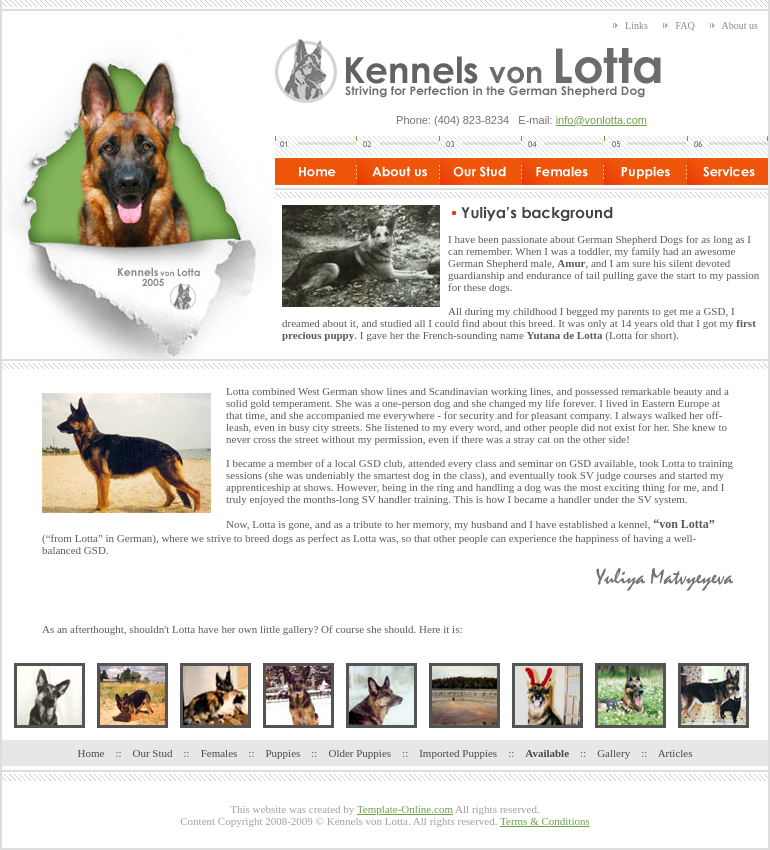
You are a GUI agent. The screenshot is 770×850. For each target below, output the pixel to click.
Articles (675, 753)
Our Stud (153, 753)
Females (219, 753)
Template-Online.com (405, 809)
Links (630, 25)
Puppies (282, 753)
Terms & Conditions (545, 821)
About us (734, 25)
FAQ (679, 25)
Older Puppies (359, 753)
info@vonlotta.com (601, 120)
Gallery (613, 753)
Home (91, 753)
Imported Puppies (458, 753)
